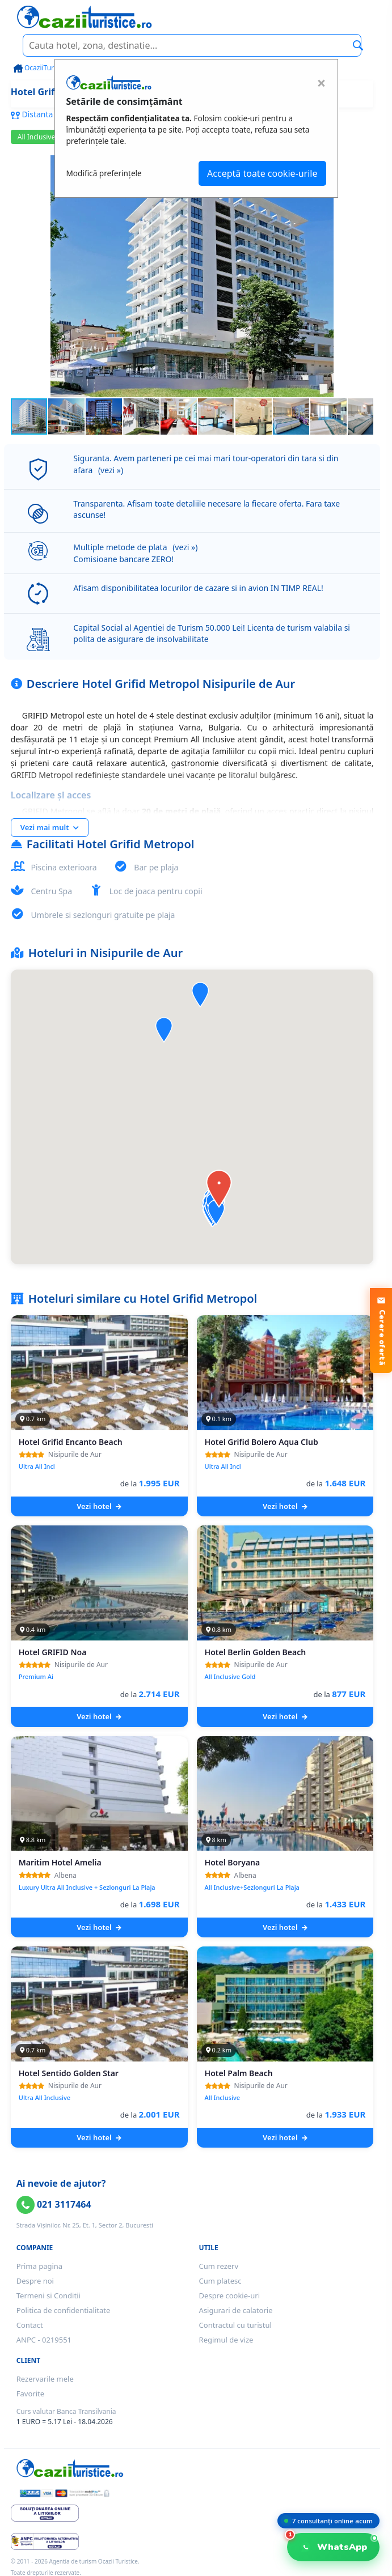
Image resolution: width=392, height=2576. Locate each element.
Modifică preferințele (104, 173)
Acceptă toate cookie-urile (262, 173)
